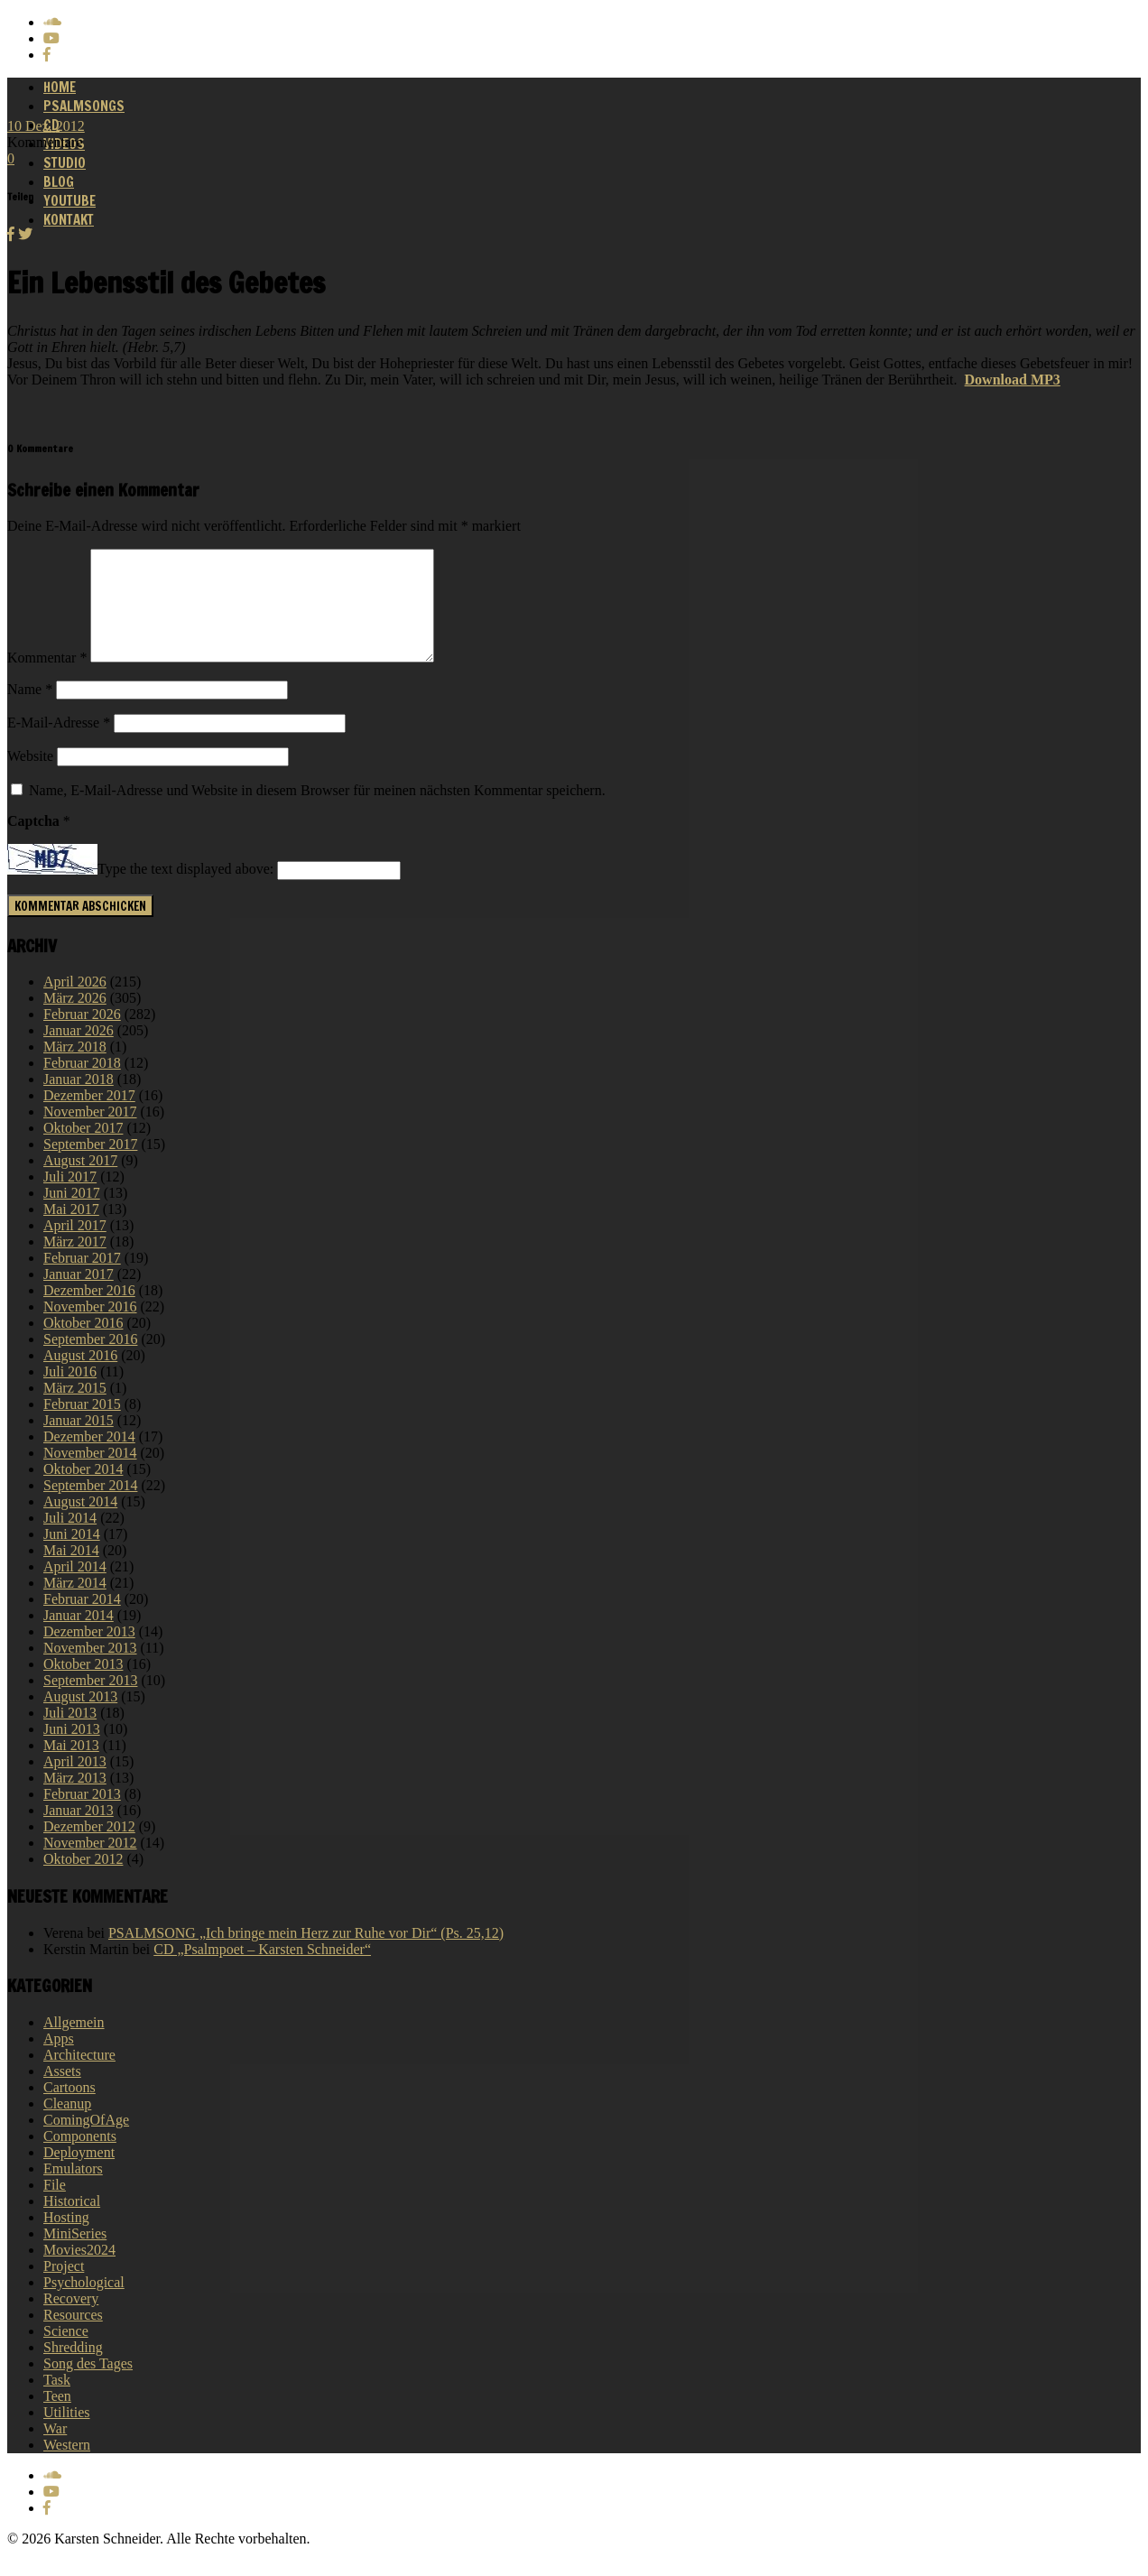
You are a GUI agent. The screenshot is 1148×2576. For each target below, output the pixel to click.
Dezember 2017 (89, 1117)
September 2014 (90, 1507)
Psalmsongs (84, 106)
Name (29, 710)
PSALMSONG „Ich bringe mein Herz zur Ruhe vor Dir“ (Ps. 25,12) (306, 1954)
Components (79, 2157)
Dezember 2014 (89, 1458)
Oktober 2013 (83, 1685)
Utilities (66, 2434)
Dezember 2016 (89, 1312)
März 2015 (74, 1409)
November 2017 (90, 1133)
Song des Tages (88, 2385)
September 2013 (90, 1702)
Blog (58, 181)
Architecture (79, 2076)
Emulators (73, 2190)
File (54, 2206)
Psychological (84, 2304)
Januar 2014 (78, 1637)
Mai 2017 (71, 1230)
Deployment (79, 2174)
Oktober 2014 (83, 1490)
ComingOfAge (86, 2141)
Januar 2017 (78, 1295)
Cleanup (67, 2125)
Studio (64, 162)
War (55, 2450)
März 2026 (74, 1019)
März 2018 (74, 1068)
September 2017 (90, 1165)
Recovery (70, 2320)
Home (59, 87)
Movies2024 (79, 2271)
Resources (73, 2336)
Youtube (69, 200)
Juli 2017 (70, 1198)
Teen (57, 2417)
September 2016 (90, 1360)
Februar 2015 (82, 1425)
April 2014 (74, 1588)
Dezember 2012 (89, 1848)
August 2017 (80, 1182)
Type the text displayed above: (185, 891)
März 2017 (74, 1263)
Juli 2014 (70, 1539)
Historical (71, 2222)
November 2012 (90, 1864)
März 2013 (74, 1799)
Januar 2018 (78, 1100)
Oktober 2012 (83, 1880)
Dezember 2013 (89, 1653)
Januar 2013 (78, 1831)
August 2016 (80, 1377)
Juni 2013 (71, 1750)
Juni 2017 (71, 1214)
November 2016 (90, 1328)
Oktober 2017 (83, 1149)
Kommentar (47, 679)
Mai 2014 (71, 1572)
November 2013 (90, 1669)
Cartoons (69, 2109)
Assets (62, 2092)
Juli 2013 (70, 1734)
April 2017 (74, 1247)
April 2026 (74, 1003)
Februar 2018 (82, 1084)
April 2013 (74, 1783)
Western (66, 2466)
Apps (58, 2060)
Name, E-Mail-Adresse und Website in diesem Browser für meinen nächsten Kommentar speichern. (317, 812)
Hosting (66, 2239)
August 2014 (80, 1523)
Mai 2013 (71, 1766)
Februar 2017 (82, 1279)
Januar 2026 (78, 1052)
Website (30, 777)
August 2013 (80, 1718)
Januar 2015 (78, 1442)
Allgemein (74, 2044)
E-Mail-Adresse (58, 744)
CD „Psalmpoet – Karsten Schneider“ (262, 1970)
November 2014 (90, 1474)
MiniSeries (74, 2255)
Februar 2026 (82, 1035)
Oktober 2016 (83, 1344)
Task (56, 2401)
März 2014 (74, 1604)
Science (65, 2352)
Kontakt (68, 219)
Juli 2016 (70, 1393)
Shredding (73, 2369)
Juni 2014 (71, 1555)
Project (63, 2287)
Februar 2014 (82, 1620)
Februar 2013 (82, 1815)
